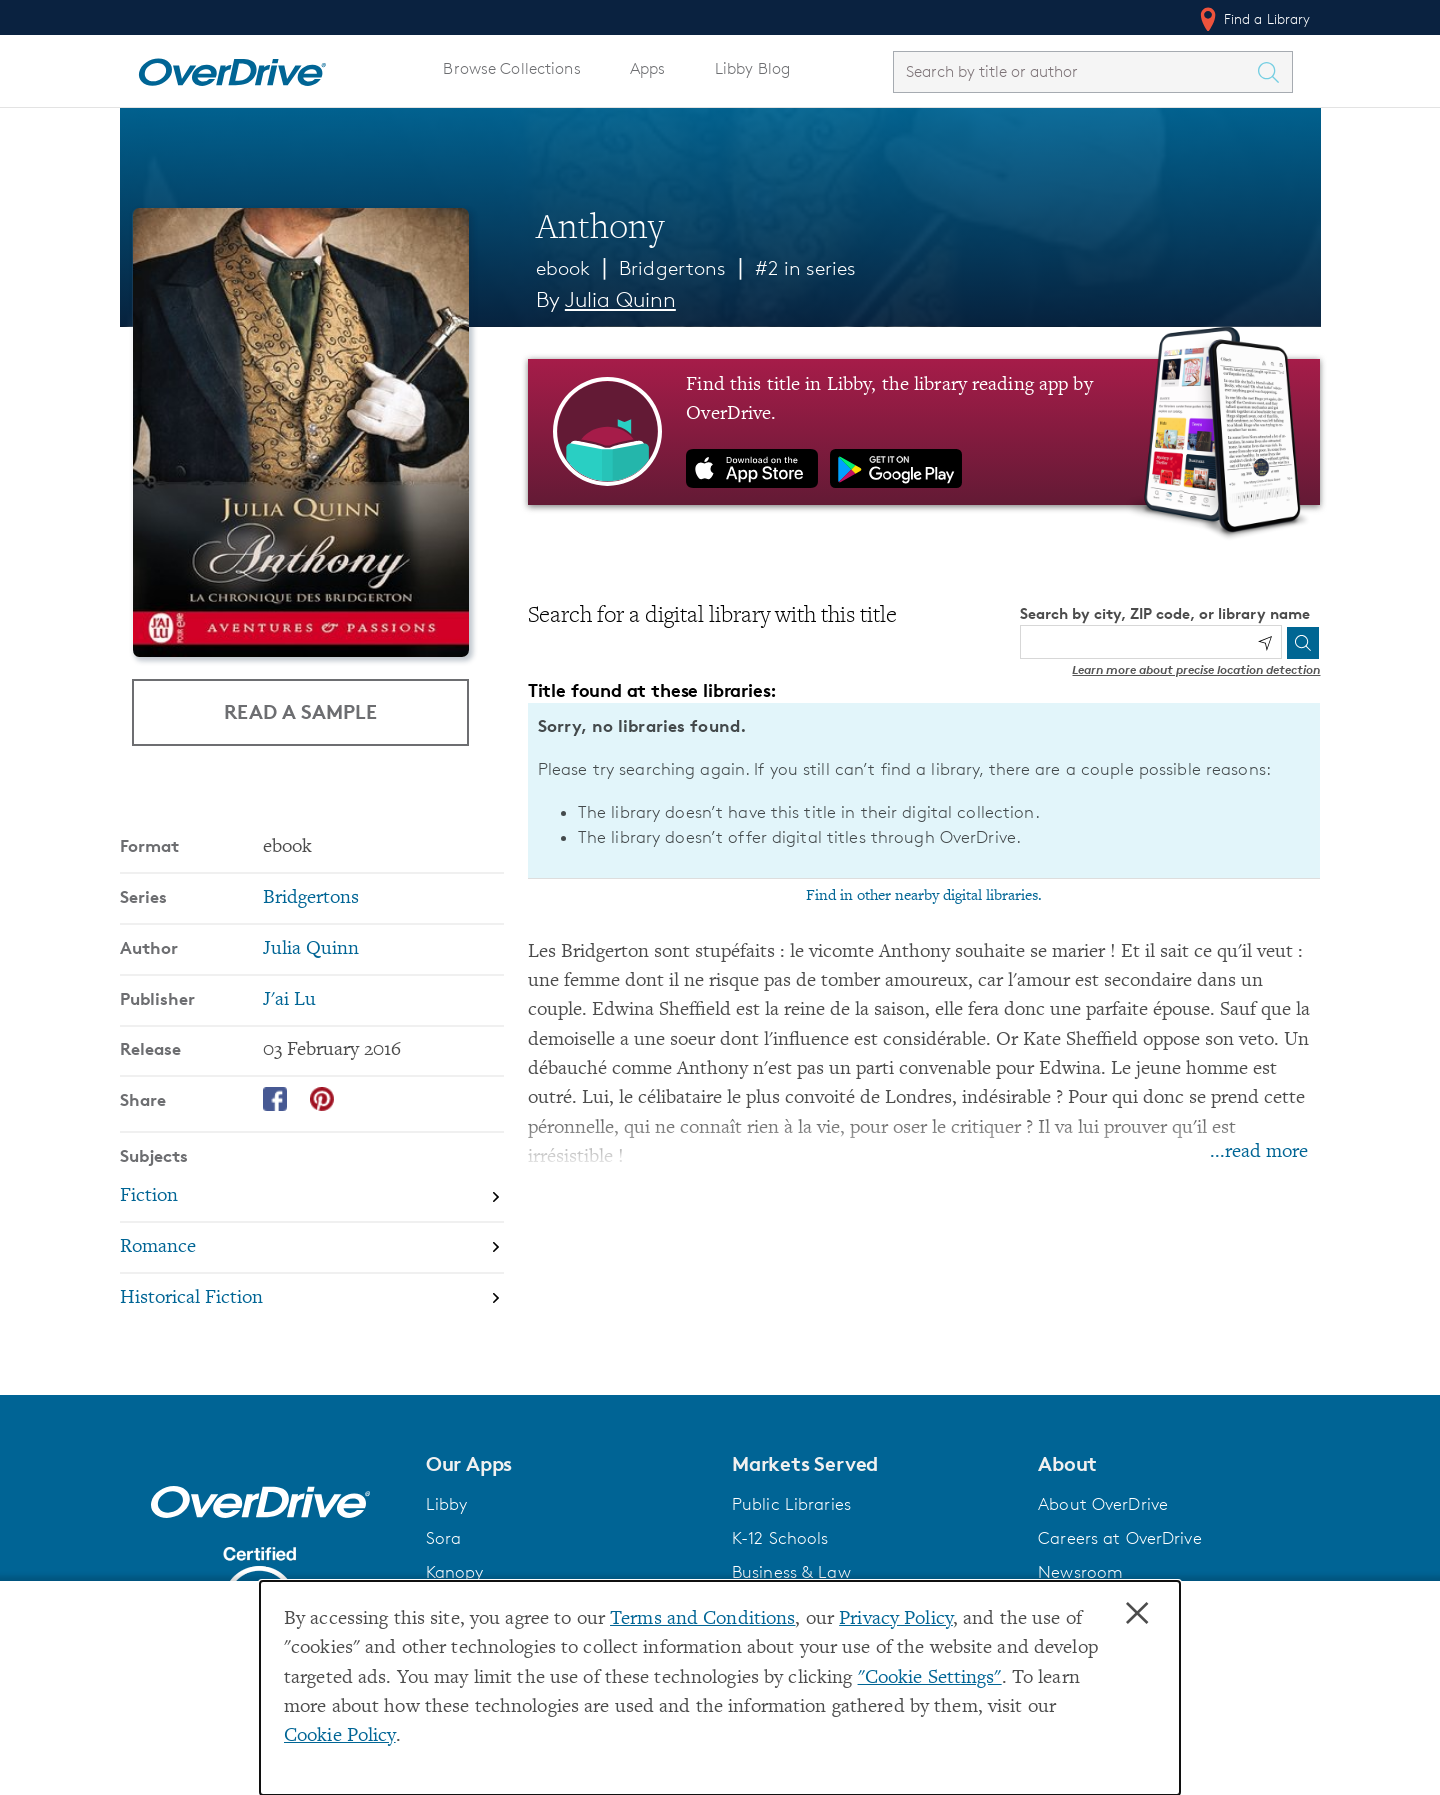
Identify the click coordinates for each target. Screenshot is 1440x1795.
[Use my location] (1265, 643)
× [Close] (1137, 1614)
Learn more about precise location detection (1196, 669)
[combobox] (1075, 71)
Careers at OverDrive (1119, 1538)
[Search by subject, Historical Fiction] (312, 1298)
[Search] (1303, 643)
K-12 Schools (780, 1538)
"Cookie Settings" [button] (930, 1678)
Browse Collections (511, 68)
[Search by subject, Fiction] (312, 1196)
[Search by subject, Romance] (312, 1247)
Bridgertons (672, 268)
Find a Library (1253, 19)
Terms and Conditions (702, 1619)
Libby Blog (752, 68)
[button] (567, 1464)
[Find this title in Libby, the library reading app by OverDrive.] (924, 432)
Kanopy (455, 1572)
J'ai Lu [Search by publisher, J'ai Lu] (289, 1000)
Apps (648, 68)
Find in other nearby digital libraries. (924, 896)
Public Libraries (791, 1504)
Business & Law (791, 1572)
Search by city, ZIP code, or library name (1165, 613)
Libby (447, 1504)
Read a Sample (300, 711)
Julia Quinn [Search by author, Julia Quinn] (620, 299)
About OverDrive (1103, 1504)
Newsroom (1080, 1572)
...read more (1259, 1152)
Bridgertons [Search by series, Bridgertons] (311, 898)
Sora (444, 1538)
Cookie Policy (340, 1736)
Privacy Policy (896, 1619)
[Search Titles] (1274, 72)
